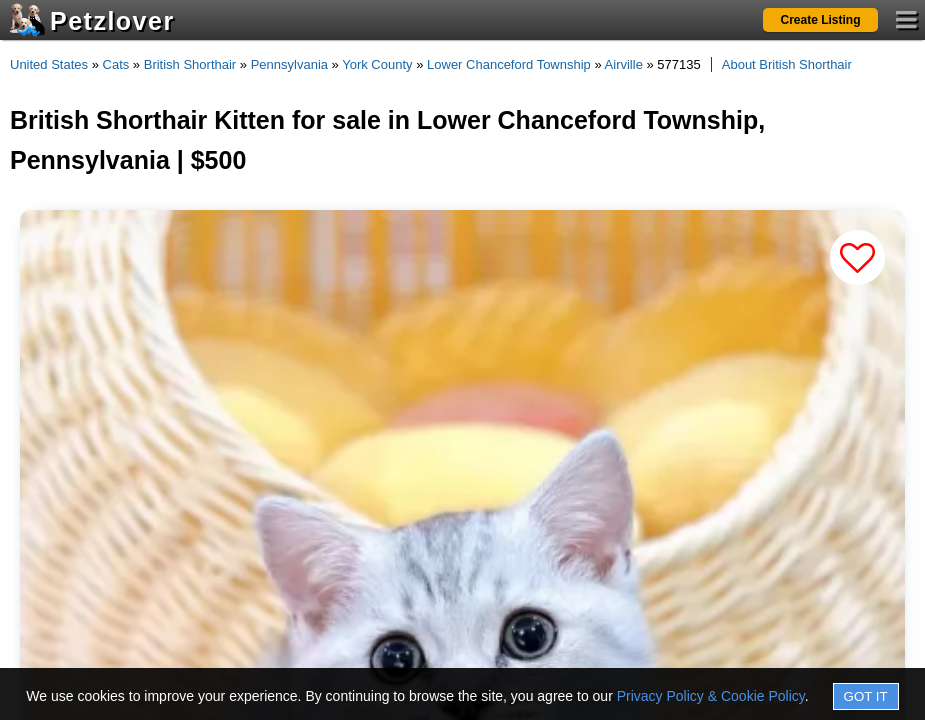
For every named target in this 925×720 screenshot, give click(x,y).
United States (49, 64)
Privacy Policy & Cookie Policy (711, 696)
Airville (624, 64)
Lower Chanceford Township (509, 64)
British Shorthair (190, 64)
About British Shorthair (787, 64)
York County (377, 64)
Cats (116, 64)
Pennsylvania (289, 64)
